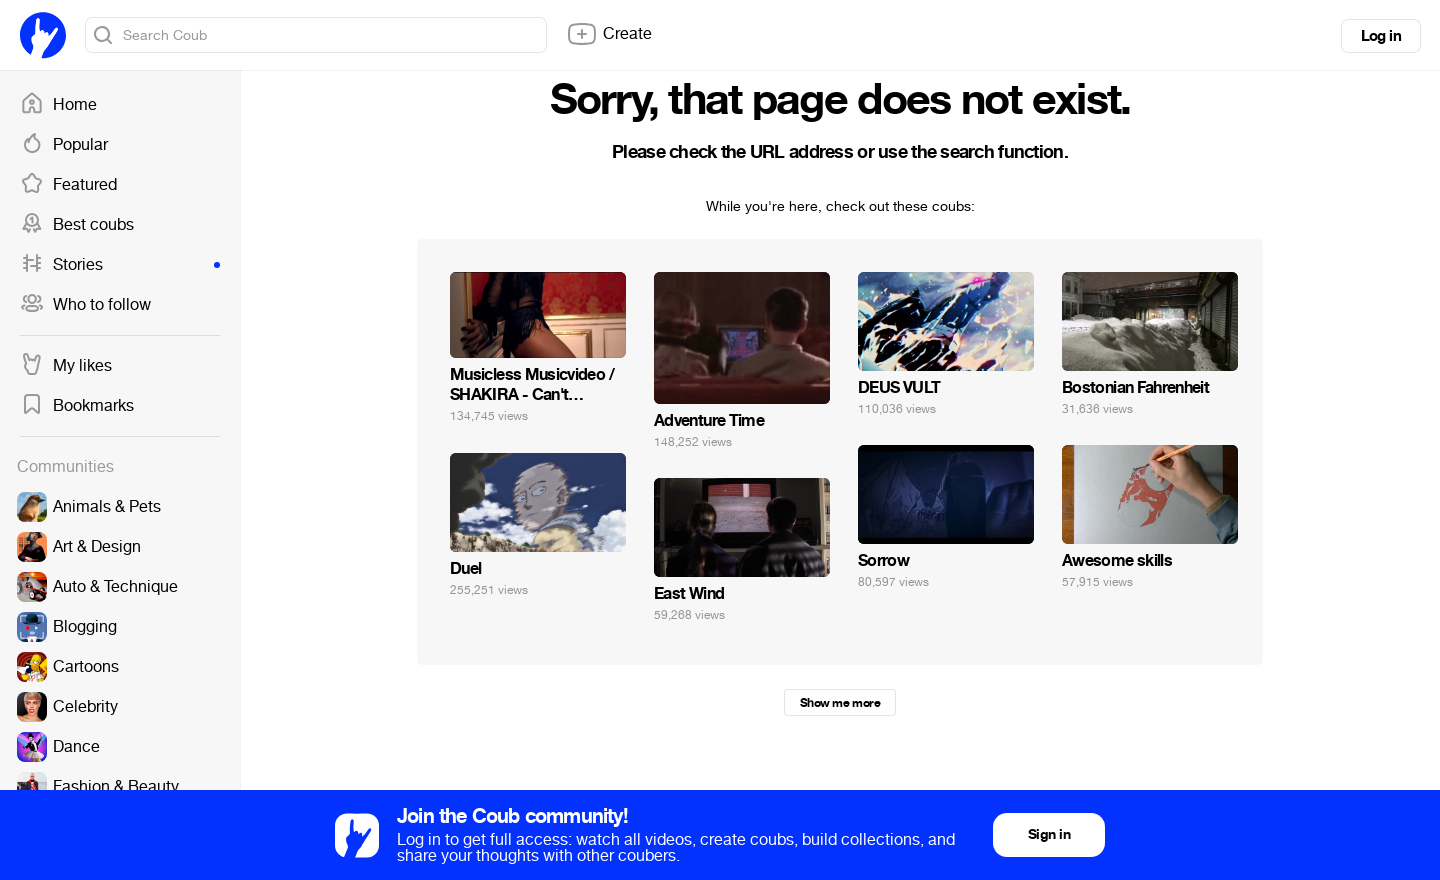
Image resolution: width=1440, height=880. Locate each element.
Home (58, 105)
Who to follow (85, 305)
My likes (66, 366)
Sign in (1049, 834)
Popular (64, 145)
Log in (1381, 36)
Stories (120, 265)
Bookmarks (77, 406)
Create (609, 34)
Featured (68, 185)
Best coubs (77, 225)
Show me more (840, 703)
